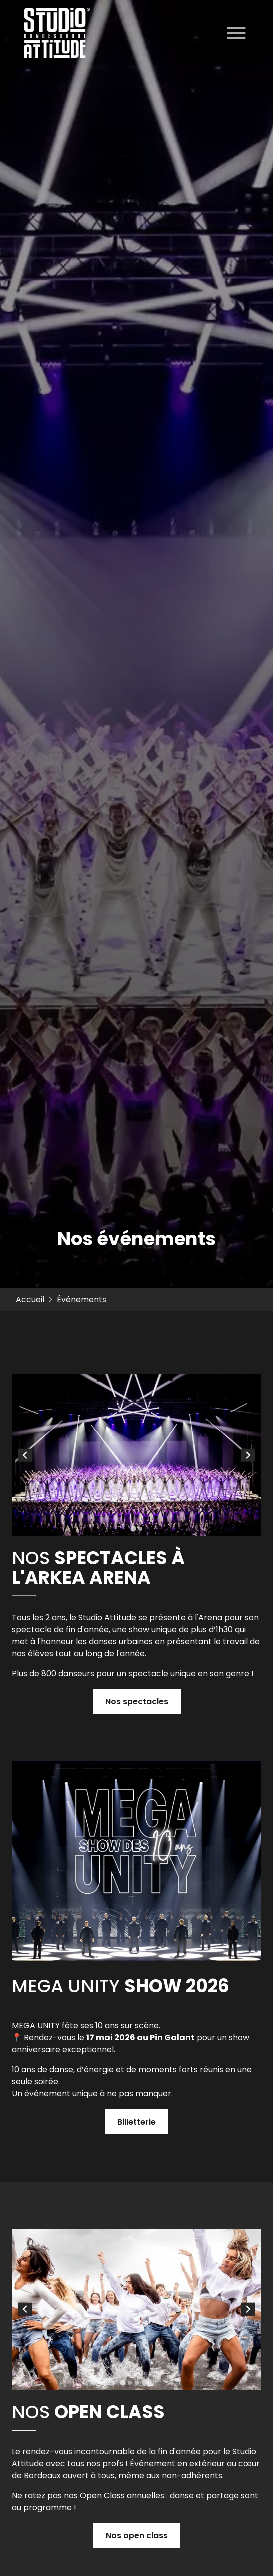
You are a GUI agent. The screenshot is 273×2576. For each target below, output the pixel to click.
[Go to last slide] (25, 1455)
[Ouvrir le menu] (236, 35)
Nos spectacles (136, 1701)
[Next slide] (248, 1455)
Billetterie (136, 2122)
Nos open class (137, 2535)
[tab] (133, 1528)
